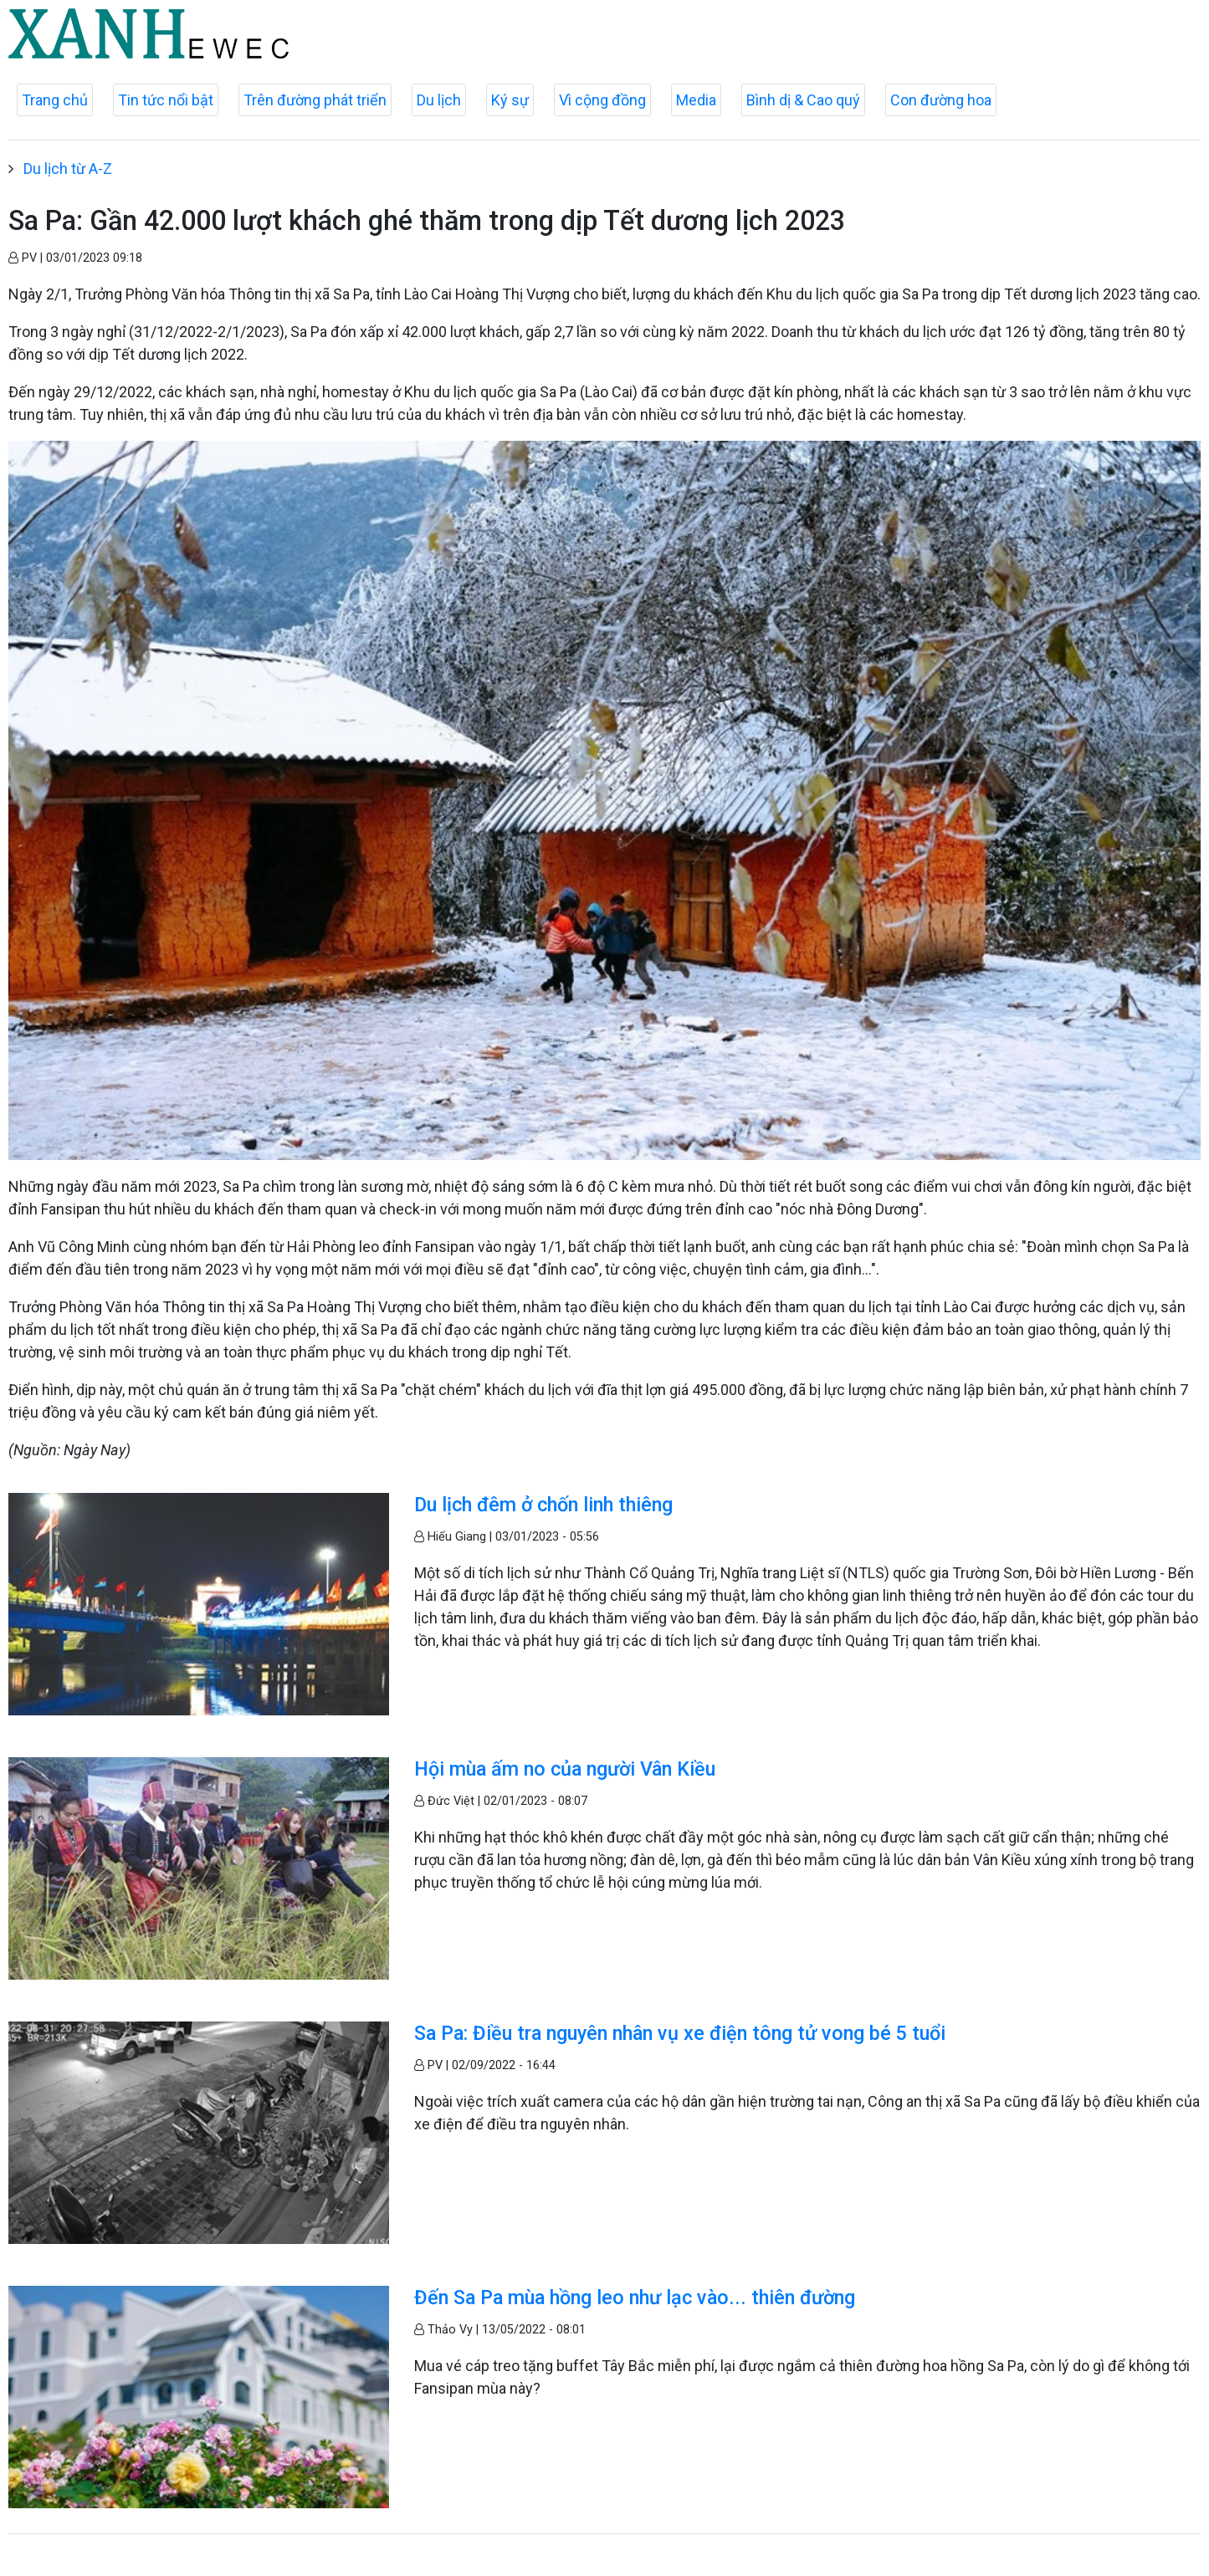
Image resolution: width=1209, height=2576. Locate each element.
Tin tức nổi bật (165, 100)
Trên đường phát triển (315, 100)
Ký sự (510, 100)
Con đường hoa (940, 100)
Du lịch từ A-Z (67, 168)
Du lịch (439, 100)
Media (696, 100)
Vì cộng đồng (602, 100)
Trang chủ (55, 100)
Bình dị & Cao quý (803, 100)
